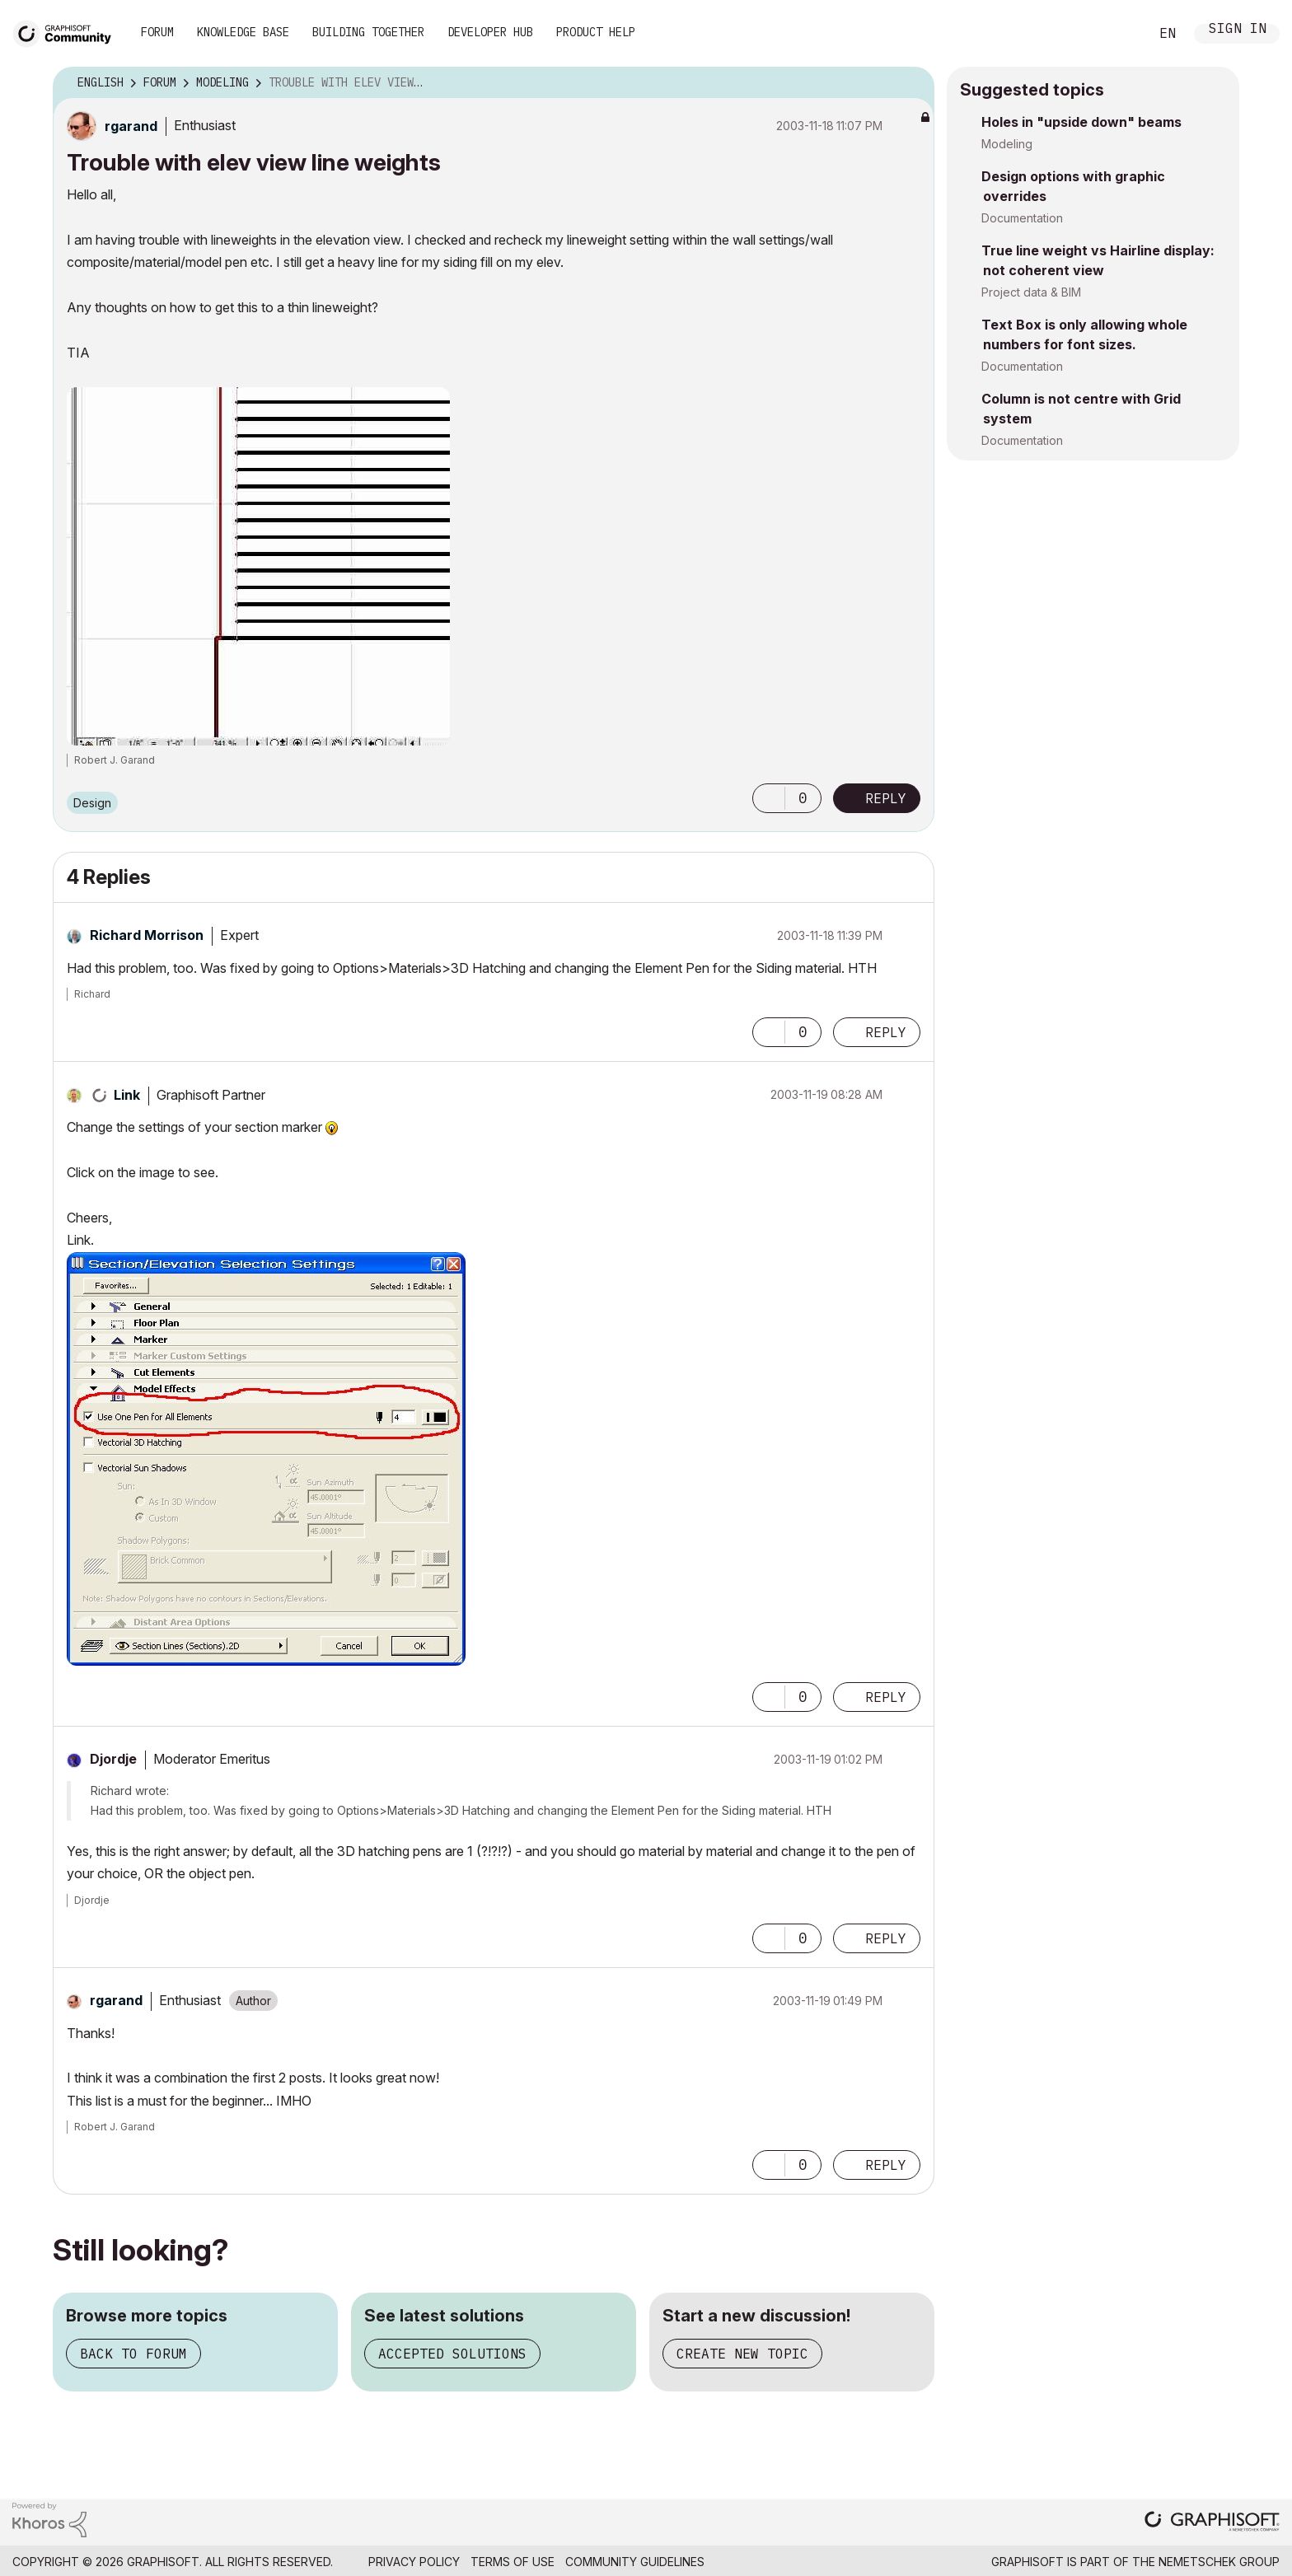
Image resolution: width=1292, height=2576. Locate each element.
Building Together (368, 32)
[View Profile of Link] (127, 1095)
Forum (157, 32)
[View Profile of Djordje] (113, 1759)
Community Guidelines (635, 2562)
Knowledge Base (243, 32)
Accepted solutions (452, 2353)
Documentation (1022, 218)
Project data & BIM (1031, 292)
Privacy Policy (414, 2562)
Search (1118, 34)
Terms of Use (512, 2562)
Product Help (595, 32)
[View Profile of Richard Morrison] (147, 935)
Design (92, 803)
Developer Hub (490, 32)
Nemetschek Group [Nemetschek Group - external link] (1219, 2562)
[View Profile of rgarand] (131, 126)
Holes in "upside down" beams (1081, 122)
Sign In (1237, 30)
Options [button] (911, 83)
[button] (768, 798)
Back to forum (133, 2353)
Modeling (1006, 144)
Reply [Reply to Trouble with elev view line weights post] (885, 798)
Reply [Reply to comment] (885, 1032)
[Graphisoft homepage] (1212, 2523)
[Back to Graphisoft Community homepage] (67, 32)
